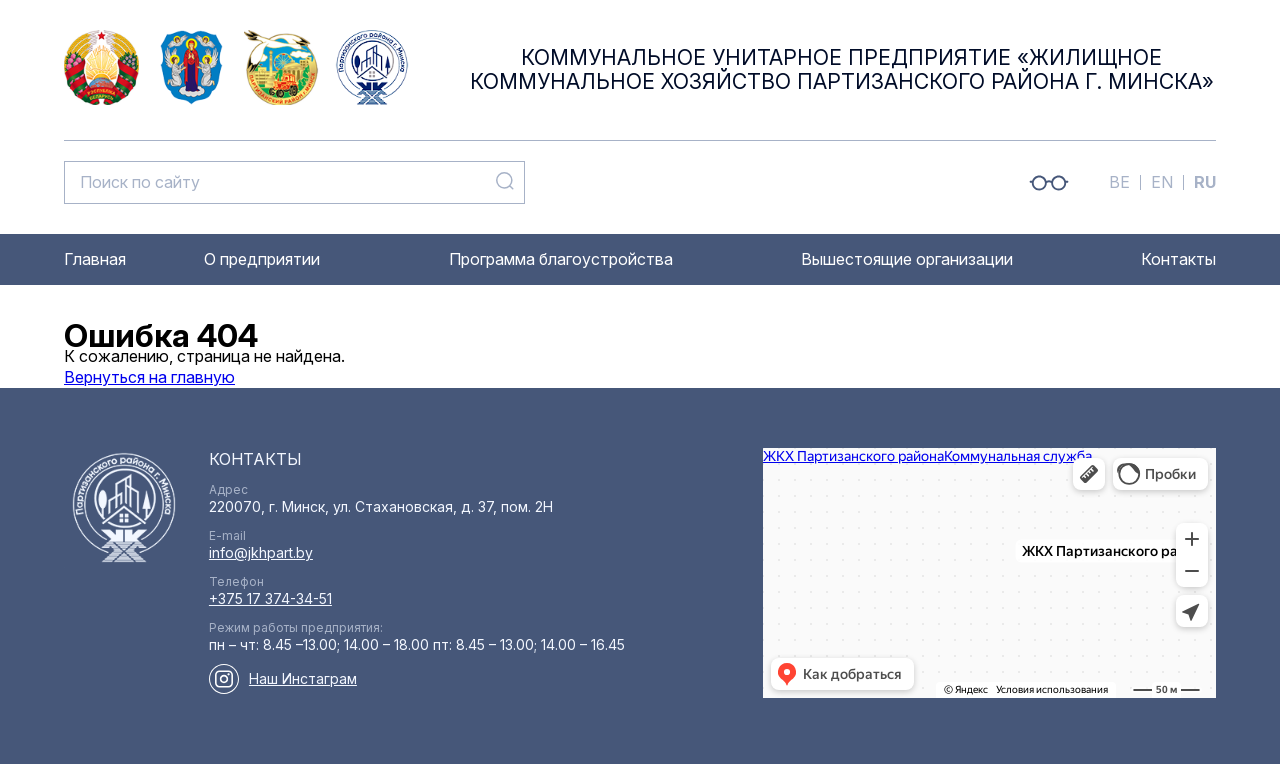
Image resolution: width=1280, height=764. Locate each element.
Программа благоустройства (561, 259)
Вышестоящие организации (907, 259)
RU (1205, 182)
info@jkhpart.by (261, 552)
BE (1119, 182)
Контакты (1178, 259)
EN (1162, 182)
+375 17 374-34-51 (270, 598)
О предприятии (262, 259)
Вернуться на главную (149, 377)
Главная (95, 259)
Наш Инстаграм (303, 678)
